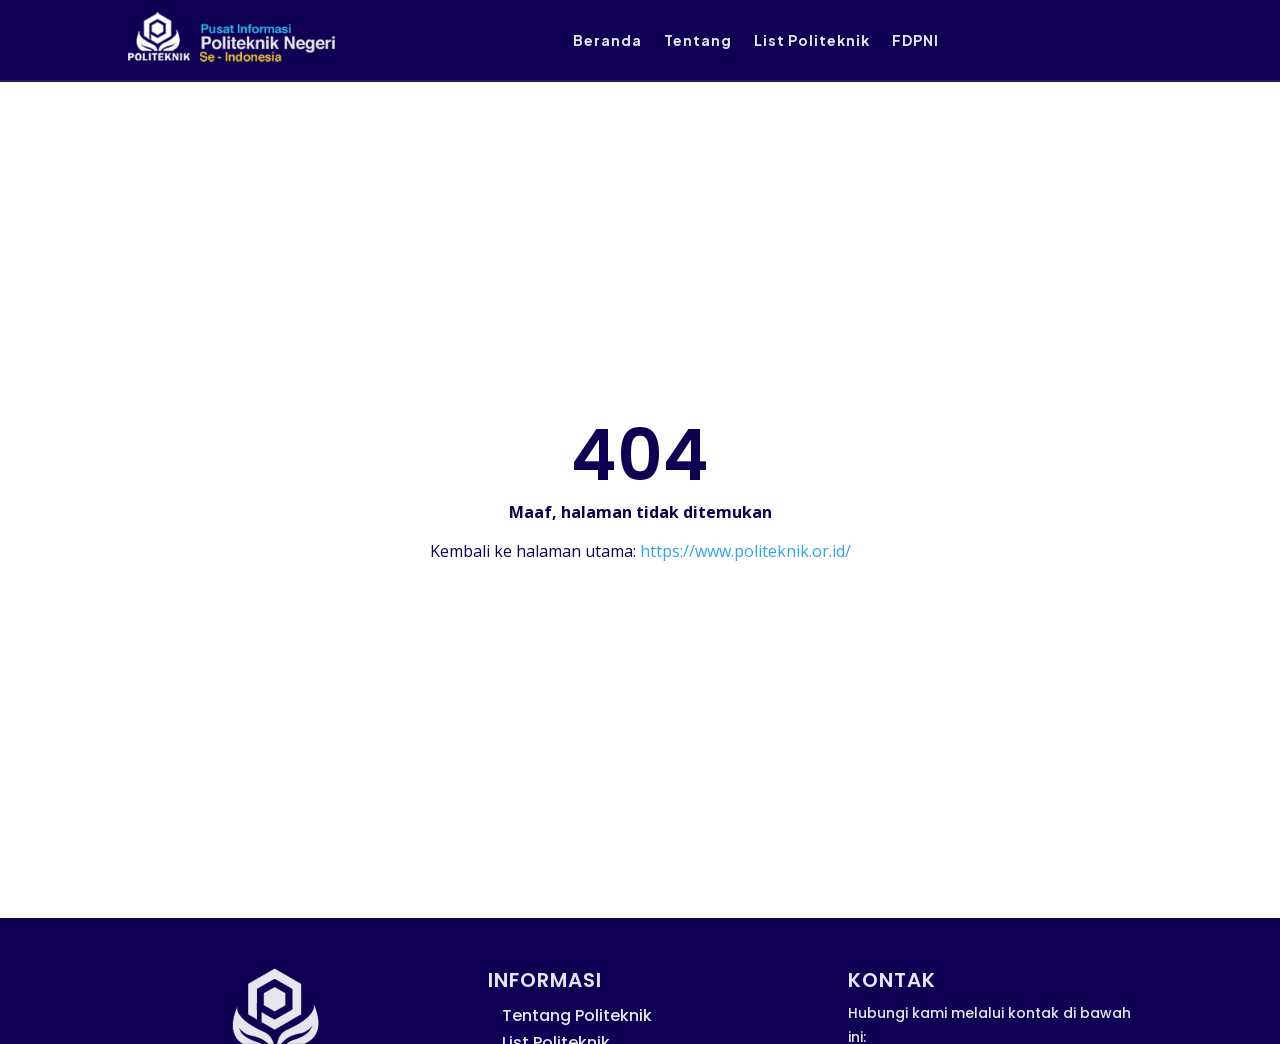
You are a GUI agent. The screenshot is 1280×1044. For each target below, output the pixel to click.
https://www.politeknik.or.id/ (745, 551)
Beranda (607, 41)
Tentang (698, 41)
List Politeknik (812, 41)
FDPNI (915, 41)
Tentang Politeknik (577, 1015)
